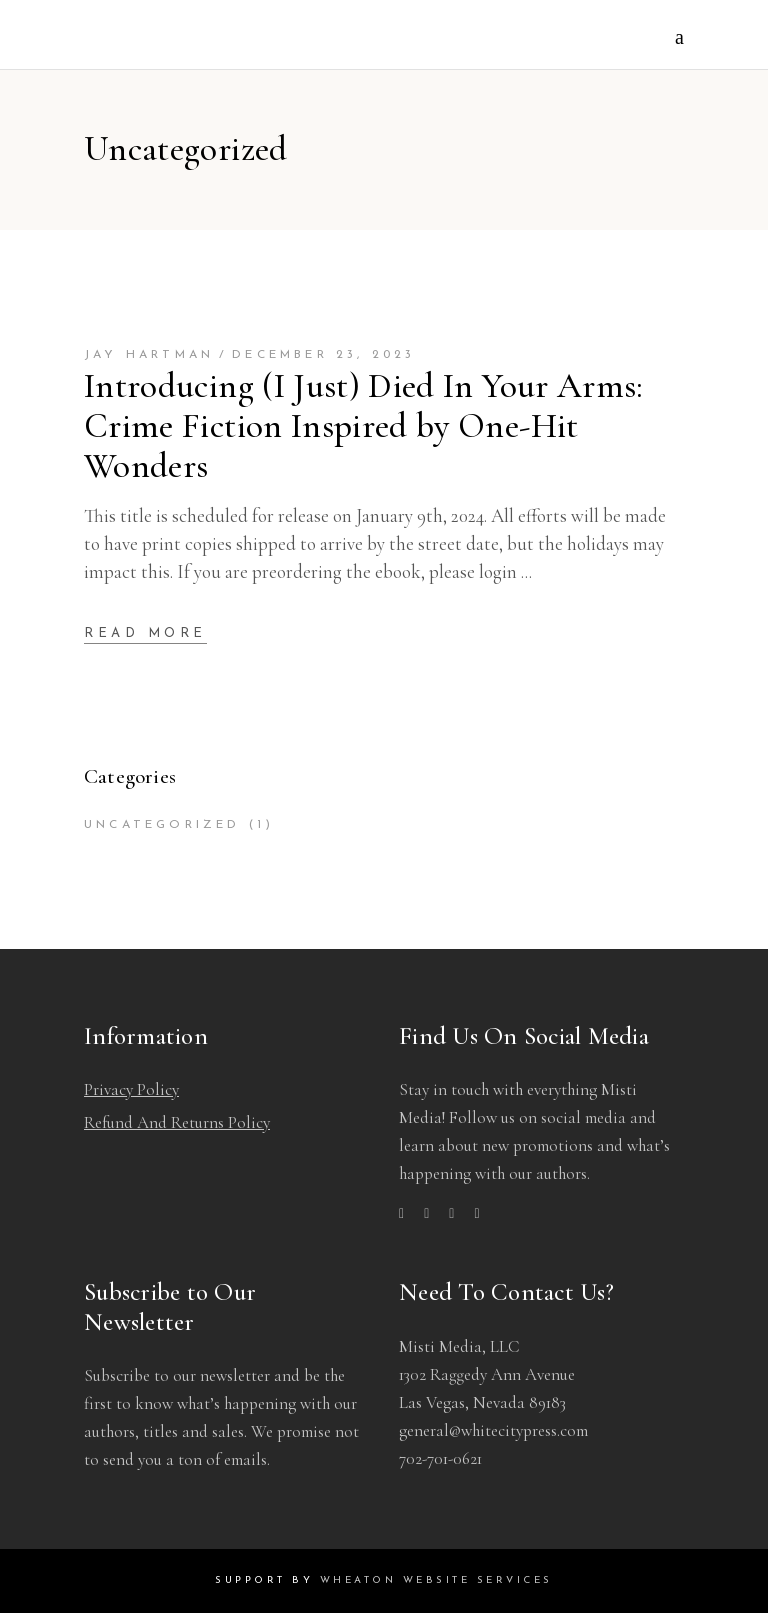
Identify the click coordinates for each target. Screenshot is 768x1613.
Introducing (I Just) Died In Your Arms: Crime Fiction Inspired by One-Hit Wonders (364, 426)
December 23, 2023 (323, 355)
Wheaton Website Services (436, 1580)
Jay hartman (149, 355)
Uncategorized (162, 825)
